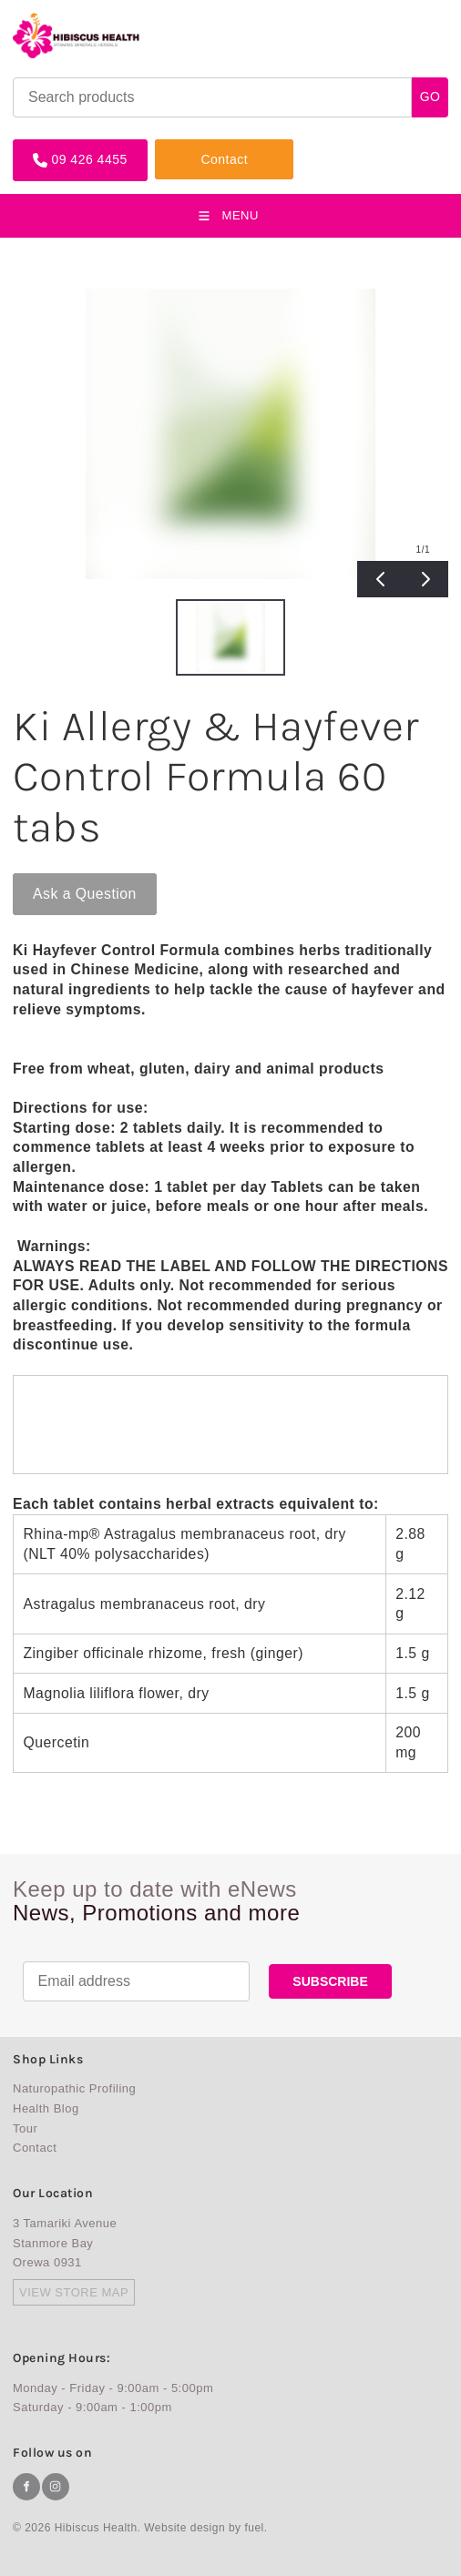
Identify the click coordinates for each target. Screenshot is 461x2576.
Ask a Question (65, 880)
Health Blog (46, 2108)
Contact (178, 146)
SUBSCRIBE (329, 1981)
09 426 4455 (50, 146)
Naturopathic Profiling (74, 2088)
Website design (184, 2527)
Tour (25, 2128)
